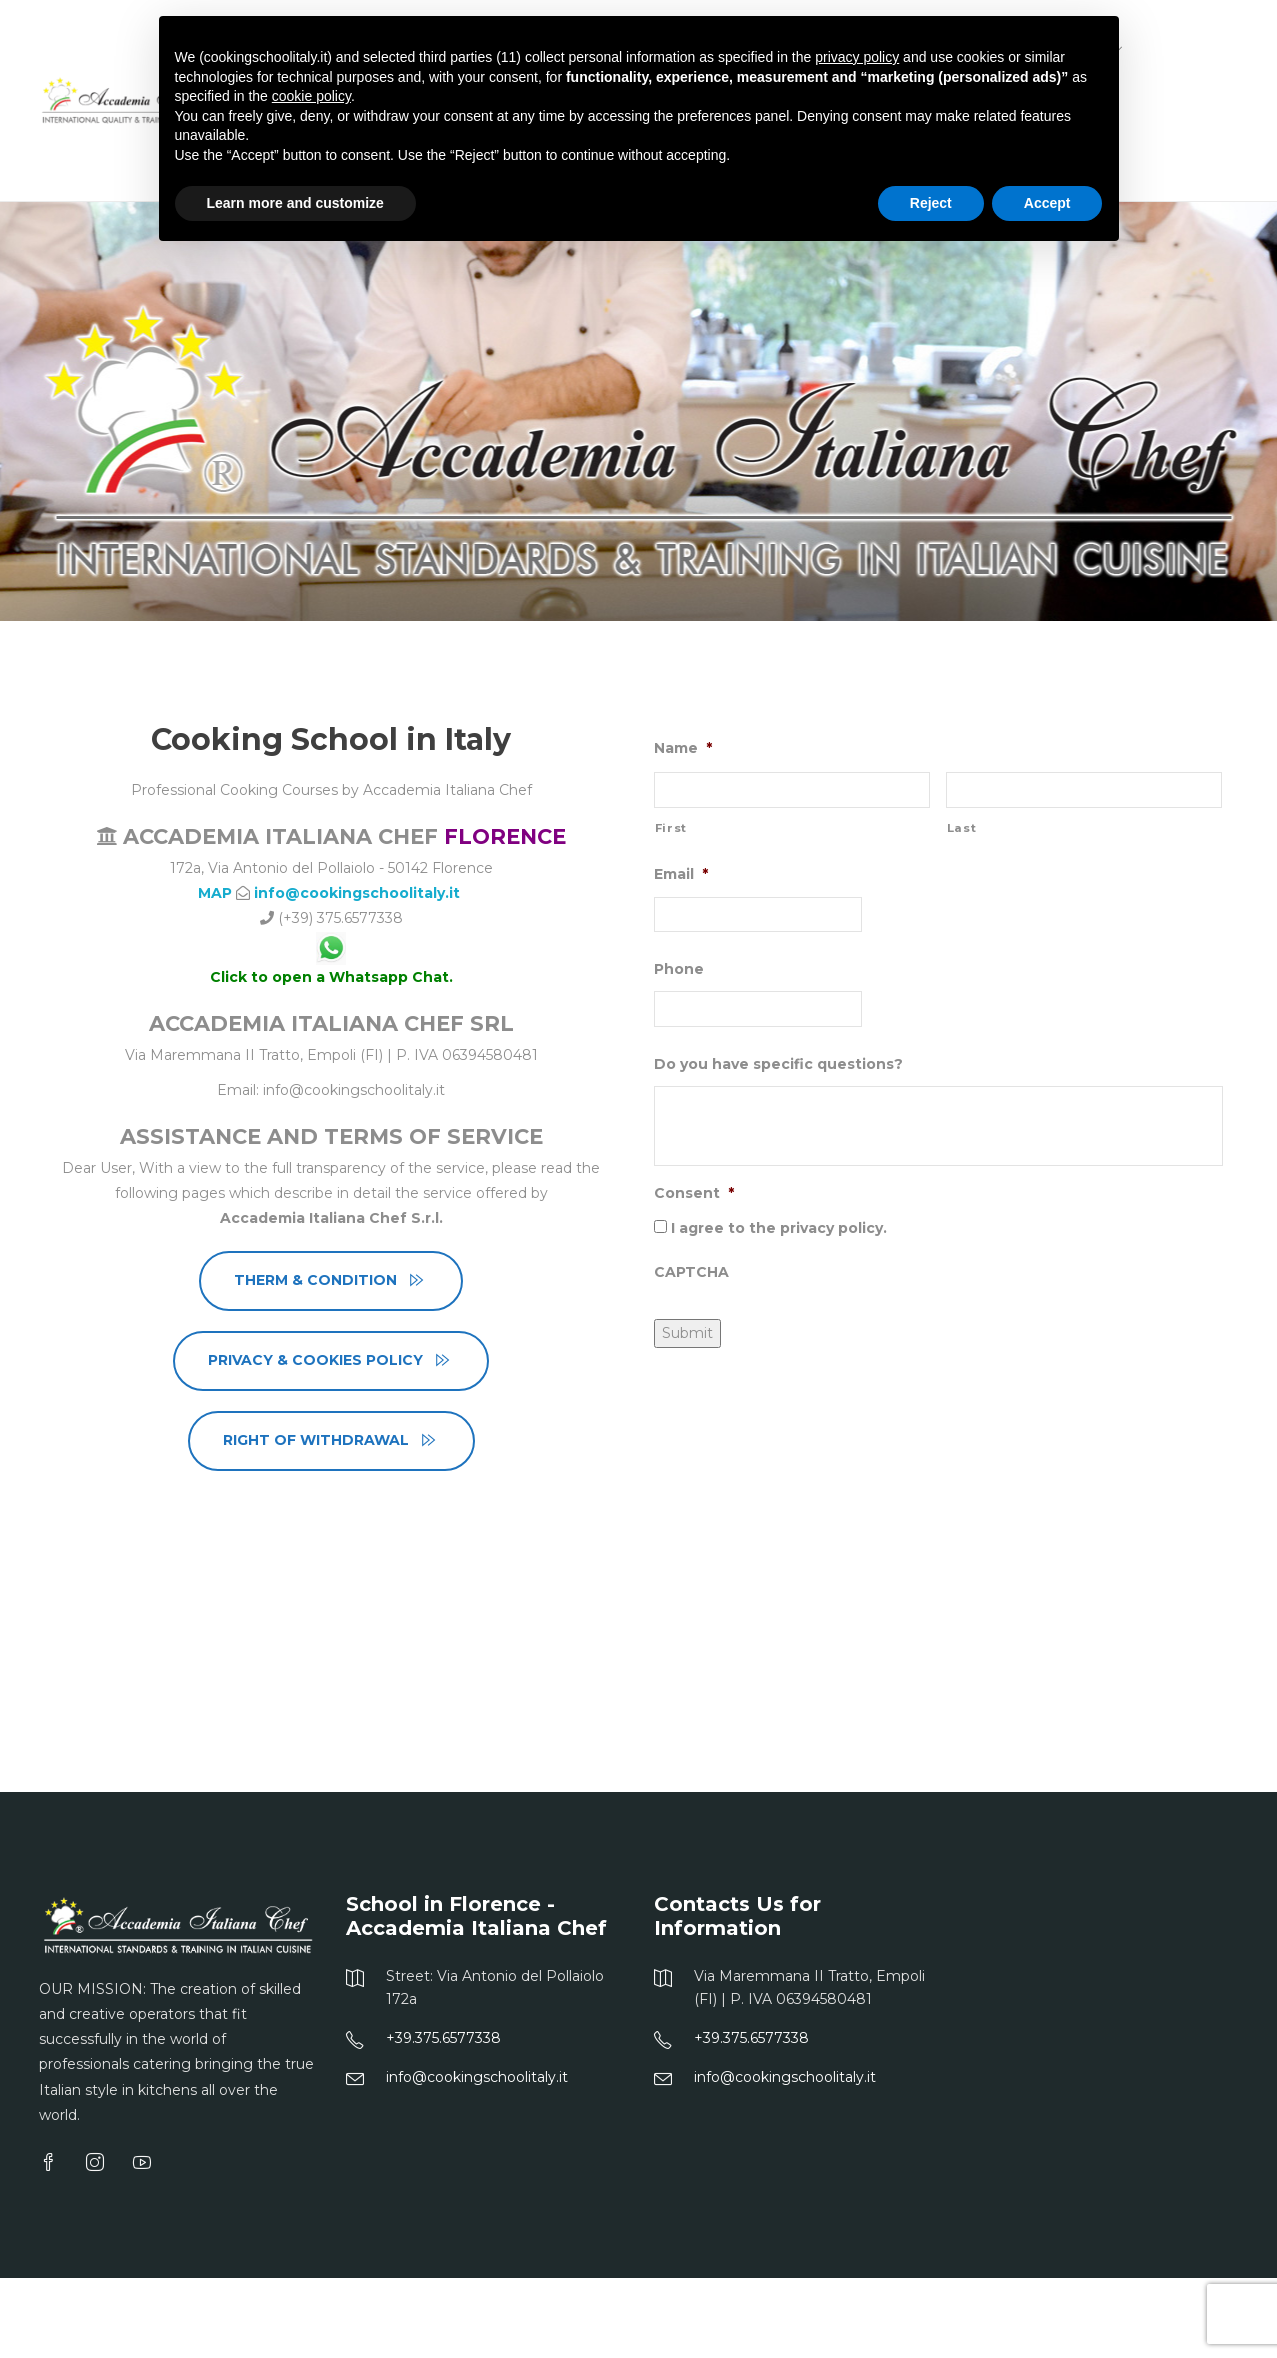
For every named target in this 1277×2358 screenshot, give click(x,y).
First (671, 828)
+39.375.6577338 (443, 2038)
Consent (694, 1193)
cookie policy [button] (311, 96)
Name (683, 748)
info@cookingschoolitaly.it (359, 893)
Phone (679, 969)
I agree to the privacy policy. (779, 1228)
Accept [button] (1047, 203)
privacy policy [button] (857, 57)
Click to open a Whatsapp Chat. (331, 977)
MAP (215, 893)
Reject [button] (931, 203)
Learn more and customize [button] (295, 203)
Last (962, 828)
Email (681, 874)
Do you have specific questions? (778, 1064)
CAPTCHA (691, 1272)
